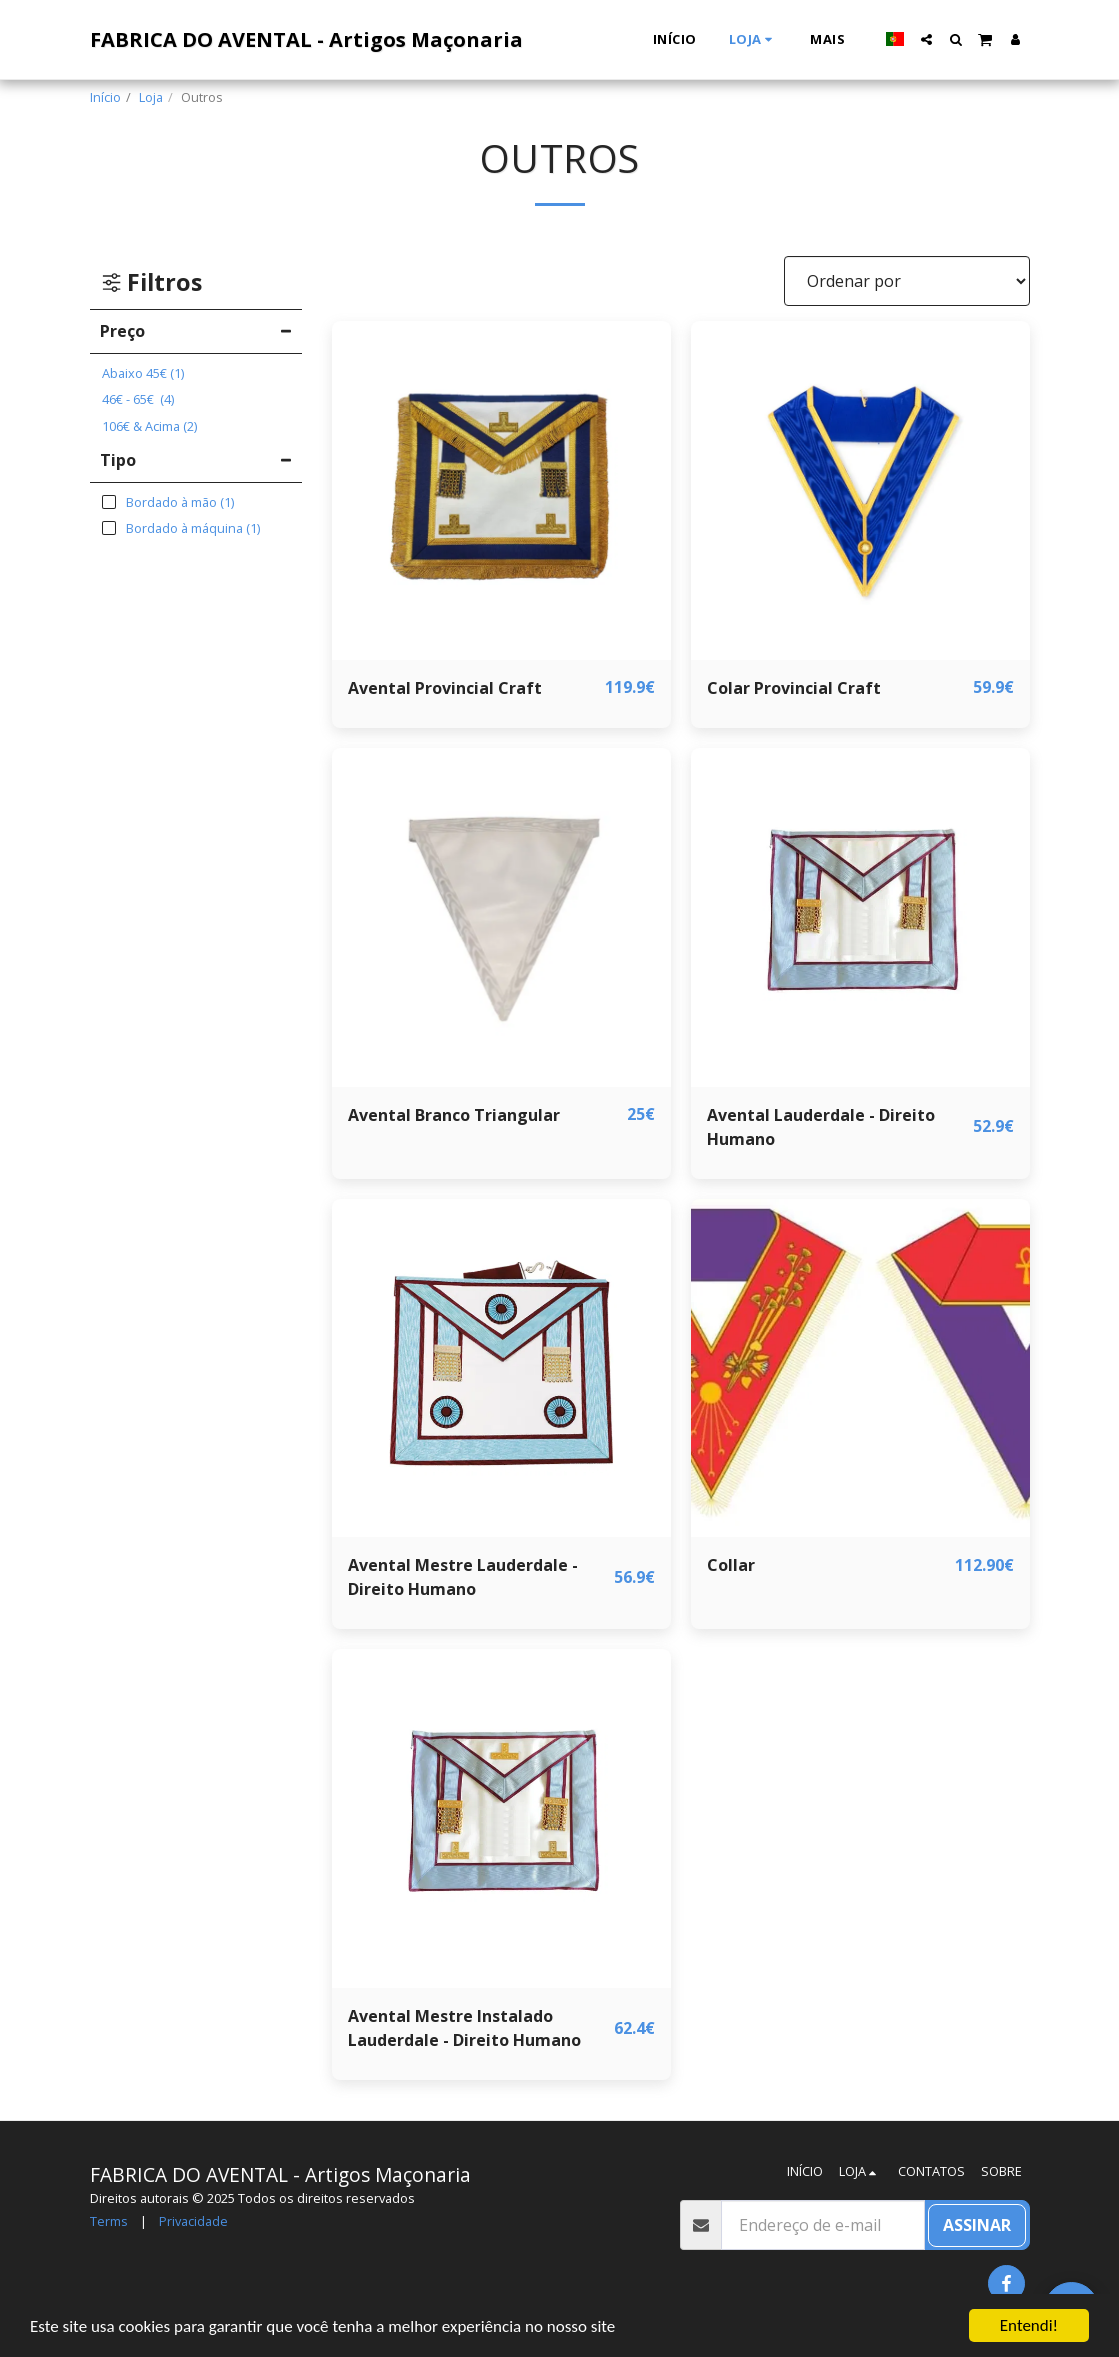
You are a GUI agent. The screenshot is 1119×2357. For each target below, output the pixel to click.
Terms (109, 2221)
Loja (151, 97)
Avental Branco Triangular (454, 1115)
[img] (501, 490)
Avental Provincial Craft (445, 688)
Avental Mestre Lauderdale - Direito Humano (463, 1577)
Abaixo (143, 373)
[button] (926, 39)
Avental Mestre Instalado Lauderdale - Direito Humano (464, 2028)
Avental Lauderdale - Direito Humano (821, 1127)
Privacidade (193, 2221)
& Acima (149, 426)
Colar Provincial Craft (794, 688)
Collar (731, 1565)
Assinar (977, 2225)
